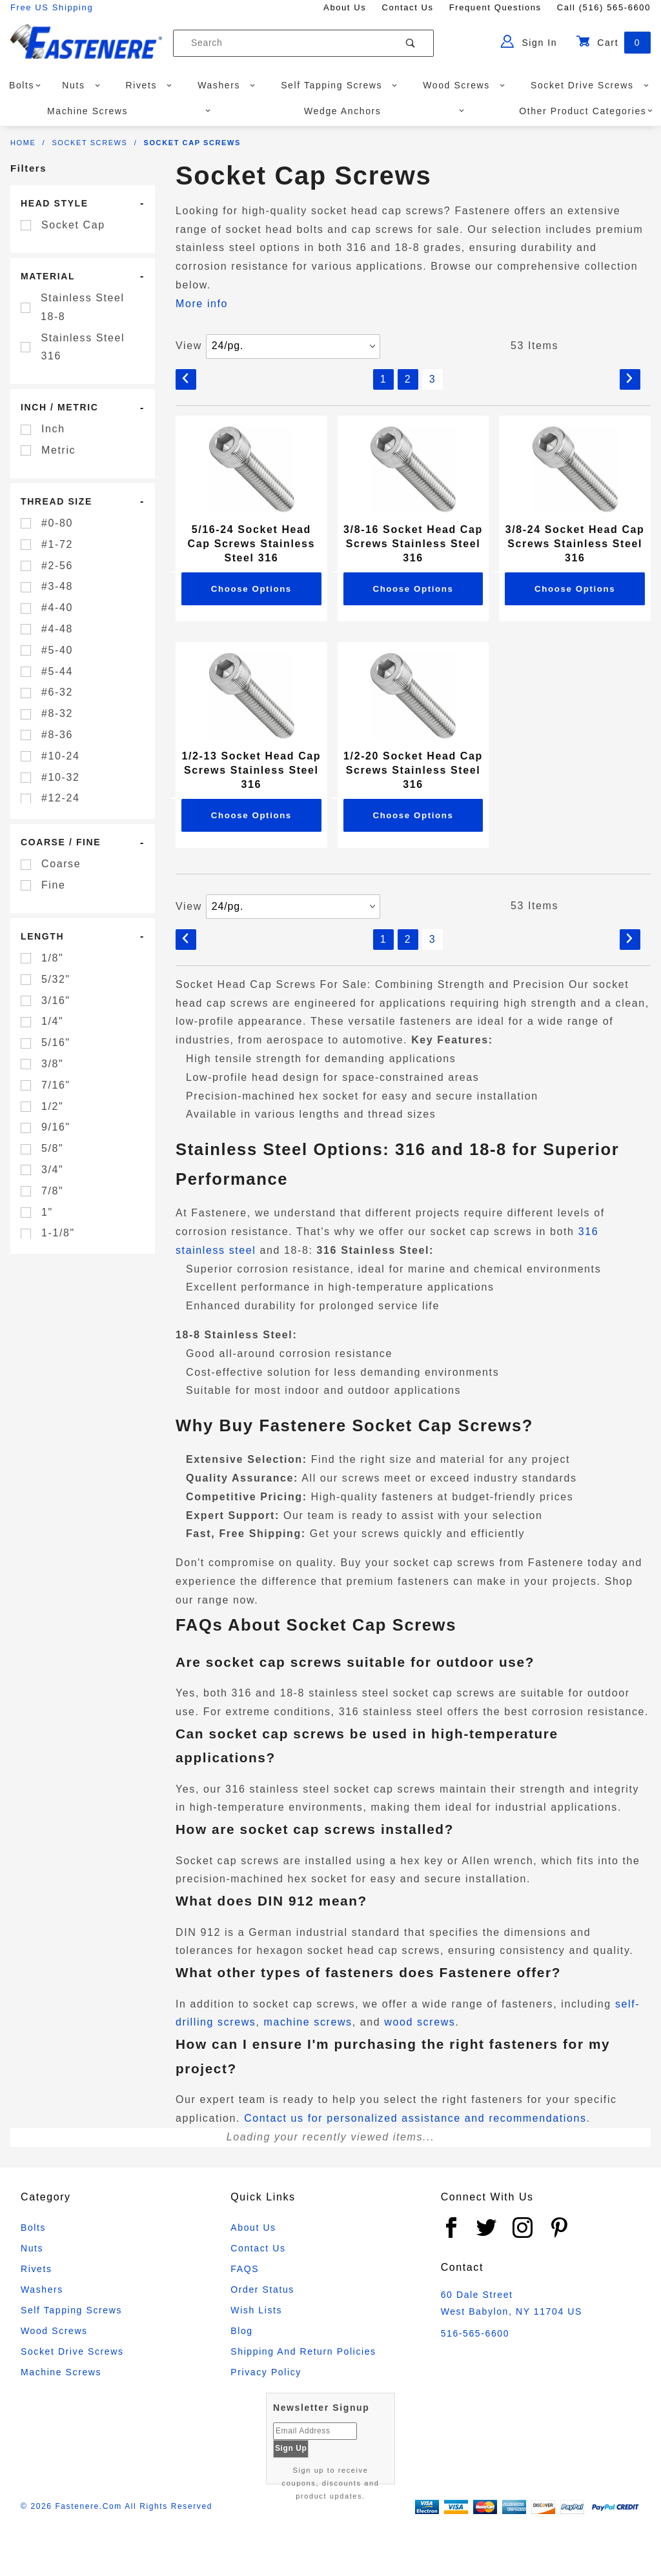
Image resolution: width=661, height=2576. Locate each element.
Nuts (81, 85)
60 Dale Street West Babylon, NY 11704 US (511, 2302)
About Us (344, 7)
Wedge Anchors (384, 111)
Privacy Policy (265, 2372)
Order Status (262, 2289)
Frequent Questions (495, 7)
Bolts (25, 85)
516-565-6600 (475, 2333)
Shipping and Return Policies (303, 2351)
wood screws (419, 2022)
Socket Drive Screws (590, 85)
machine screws (308, 2022)
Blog (241, 2331)
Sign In (529, 41)
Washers (227, 85)
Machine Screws (129, 111)
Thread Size (56, 501)
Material (48, 276)
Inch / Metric (59, 407)
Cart (613, 43)
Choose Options (251, 589)
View (189, 345)
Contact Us (407, 7)
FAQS (244, 2269)
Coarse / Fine (61, 842)
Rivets (149, 85)
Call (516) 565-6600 (604, 7)
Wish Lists (256, 2310)
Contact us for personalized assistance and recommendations (415, 2118)
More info (202, 303)
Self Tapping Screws (339, 85)
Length (42, 936)
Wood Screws (464, 85)
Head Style (54, 203)
